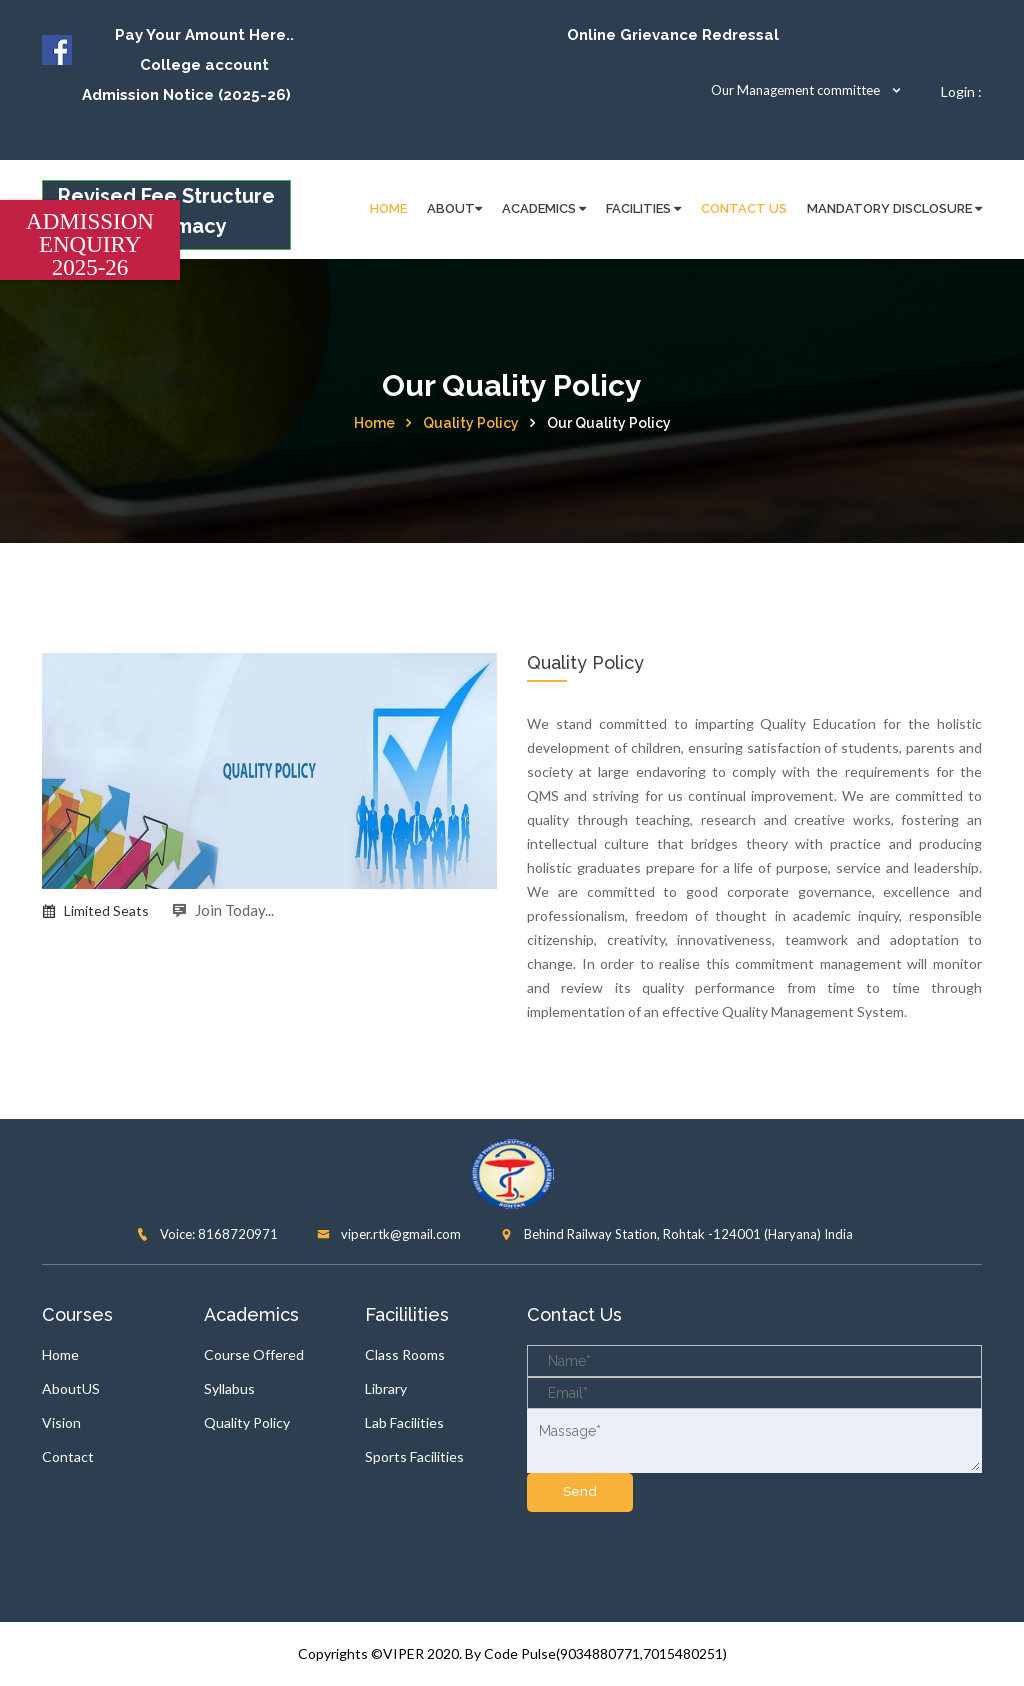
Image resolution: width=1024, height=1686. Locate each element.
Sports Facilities (414, 1456)
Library (386, 1388)
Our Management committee (807, 90)
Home (374, 423)
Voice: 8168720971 (207, 1234)
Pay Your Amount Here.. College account (204, 50)
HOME (388, 208)
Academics (544, 208)
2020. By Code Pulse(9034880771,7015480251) (577, 1653)
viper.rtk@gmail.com (389, 1234)
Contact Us (744, 208)
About (454, 208)
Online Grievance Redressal (673, 35)
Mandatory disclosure (894, 208)
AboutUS (71, 1388)
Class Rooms (405, 1354)
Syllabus (229, 1388)
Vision (61, 1422)
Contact (68, 1456)
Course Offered (254, 1354)
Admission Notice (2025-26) (186, 95)
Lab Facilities (404, 1422)
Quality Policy (471, 423)
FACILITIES (643, 208)
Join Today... (223, 910)
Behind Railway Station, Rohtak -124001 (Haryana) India (676, 1234)
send (580, 1491)
